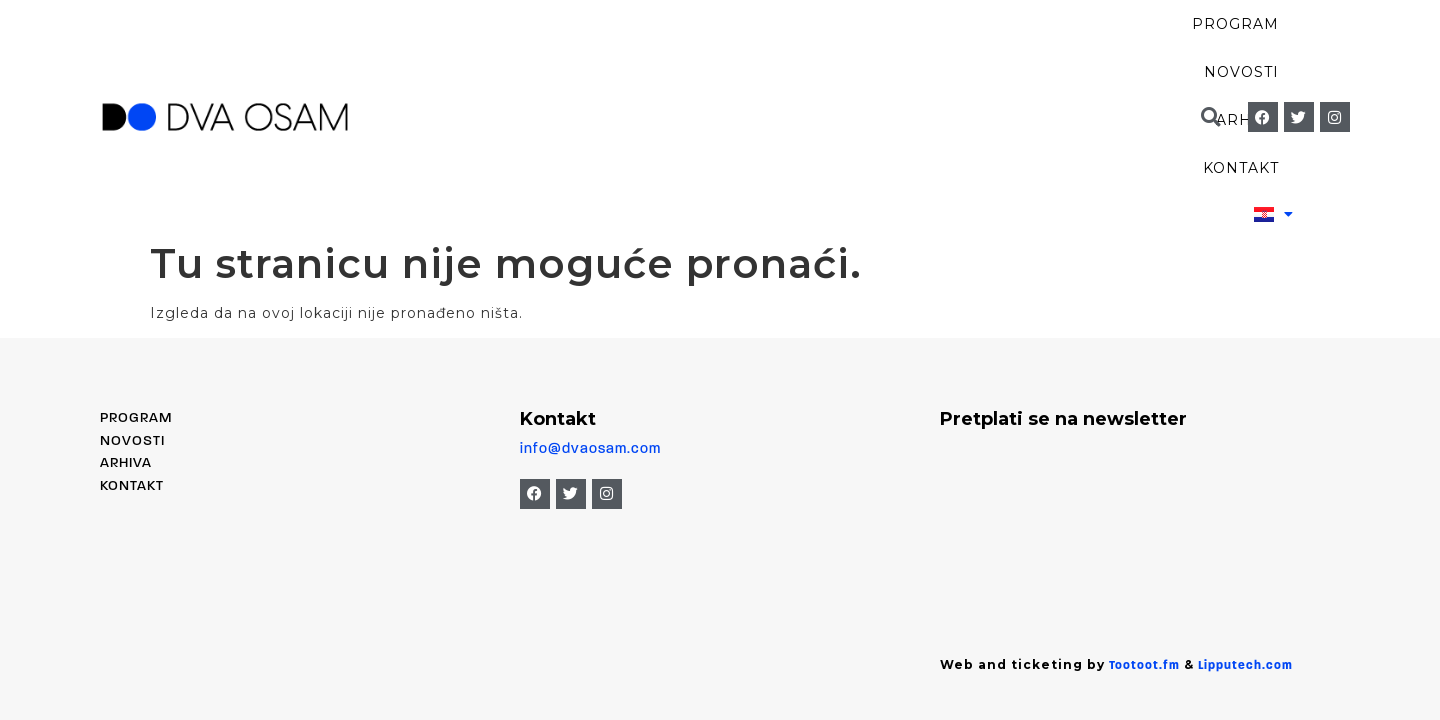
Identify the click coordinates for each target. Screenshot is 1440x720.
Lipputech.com (1245, 532)
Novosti (821, 50)
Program (695, 50)
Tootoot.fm (1144, 532)
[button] (1210, 50)
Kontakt (1050, 50)
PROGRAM (136, 284)
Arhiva (935, 50)
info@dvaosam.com (590, 314)
